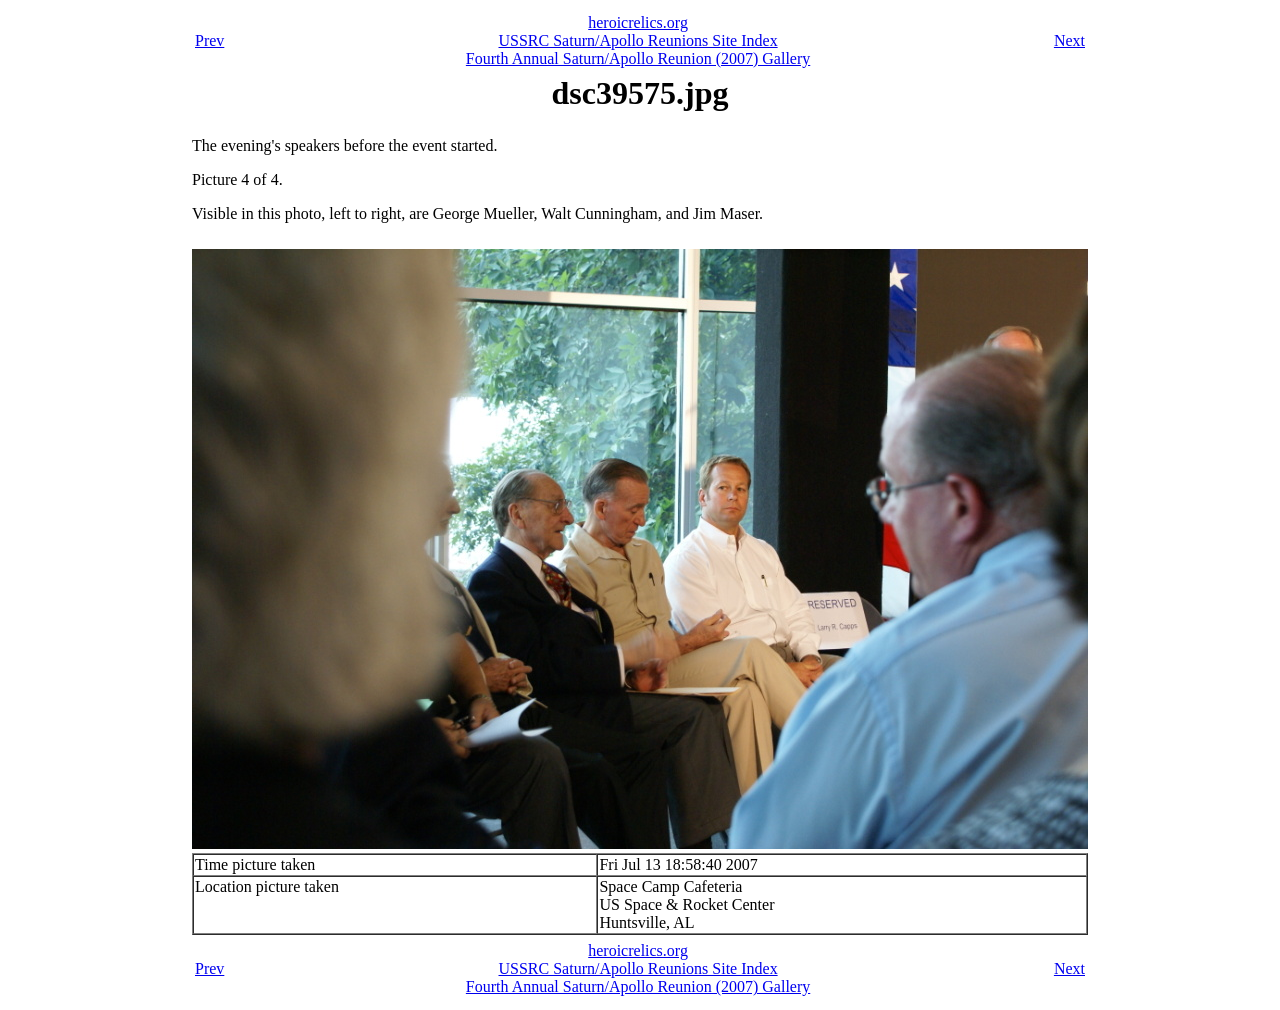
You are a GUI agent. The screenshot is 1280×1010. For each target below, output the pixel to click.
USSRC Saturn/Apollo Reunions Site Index (638, 40)
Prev (209, 40)
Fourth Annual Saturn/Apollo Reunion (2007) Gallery (638, 58)
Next (1069, 40)
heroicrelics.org (638, 22)
